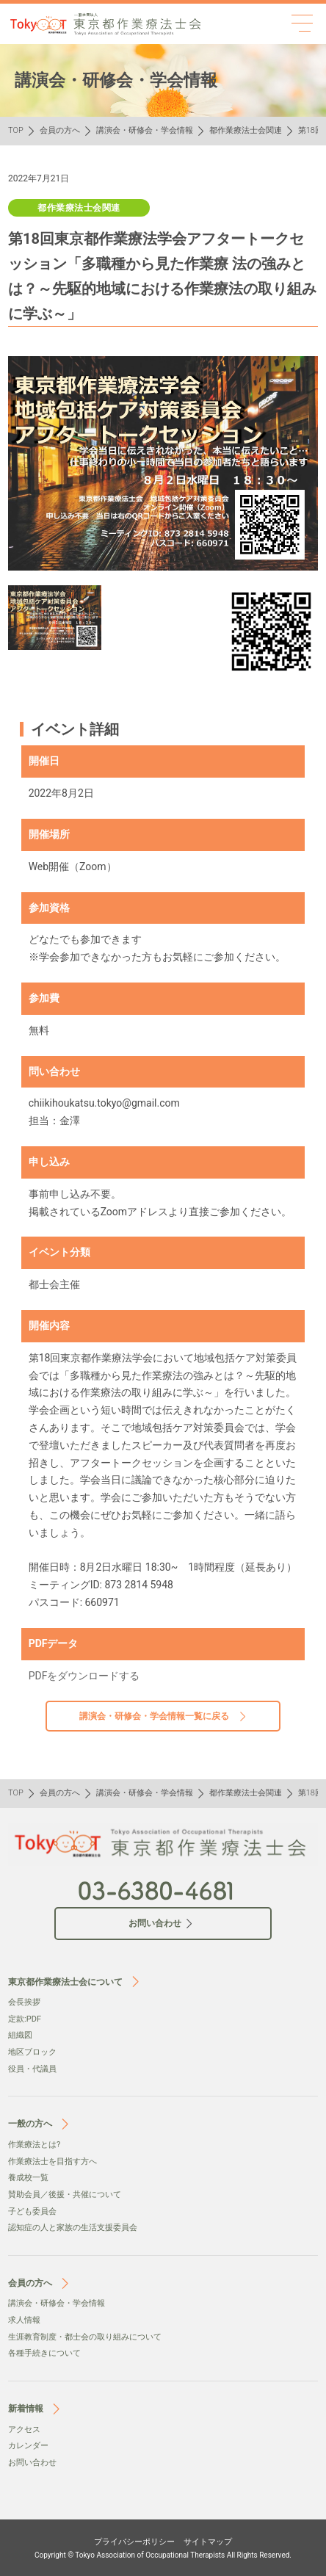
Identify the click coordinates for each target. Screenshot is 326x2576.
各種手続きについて (44, 2353)
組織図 (20, 2035)
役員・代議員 (32, 2069)
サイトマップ (208, 2542)
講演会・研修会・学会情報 (144, 130)
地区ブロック (32, 2052)
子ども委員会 (32, 2211)
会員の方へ (60, 130)
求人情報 (24, 2320)
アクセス (24, 2429)
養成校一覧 (28, 2177)
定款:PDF (24, 2019)
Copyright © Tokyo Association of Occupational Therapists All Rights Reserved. (163, 2555)
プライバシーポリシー (134, 2542)
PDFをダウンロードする (84, 1676)
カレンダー (28, 2445)
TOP (15, 130)
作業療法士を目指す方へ (52, 2161)
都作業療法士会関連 (245, 130)
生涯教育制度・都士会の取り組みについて (85, 2337)
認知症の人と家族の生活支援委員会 (72, 2227)
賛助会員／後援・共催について (64, 2194)
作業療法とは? (34, 2144)
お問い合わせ (32, 2462)
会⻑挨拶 (24, 2002)
